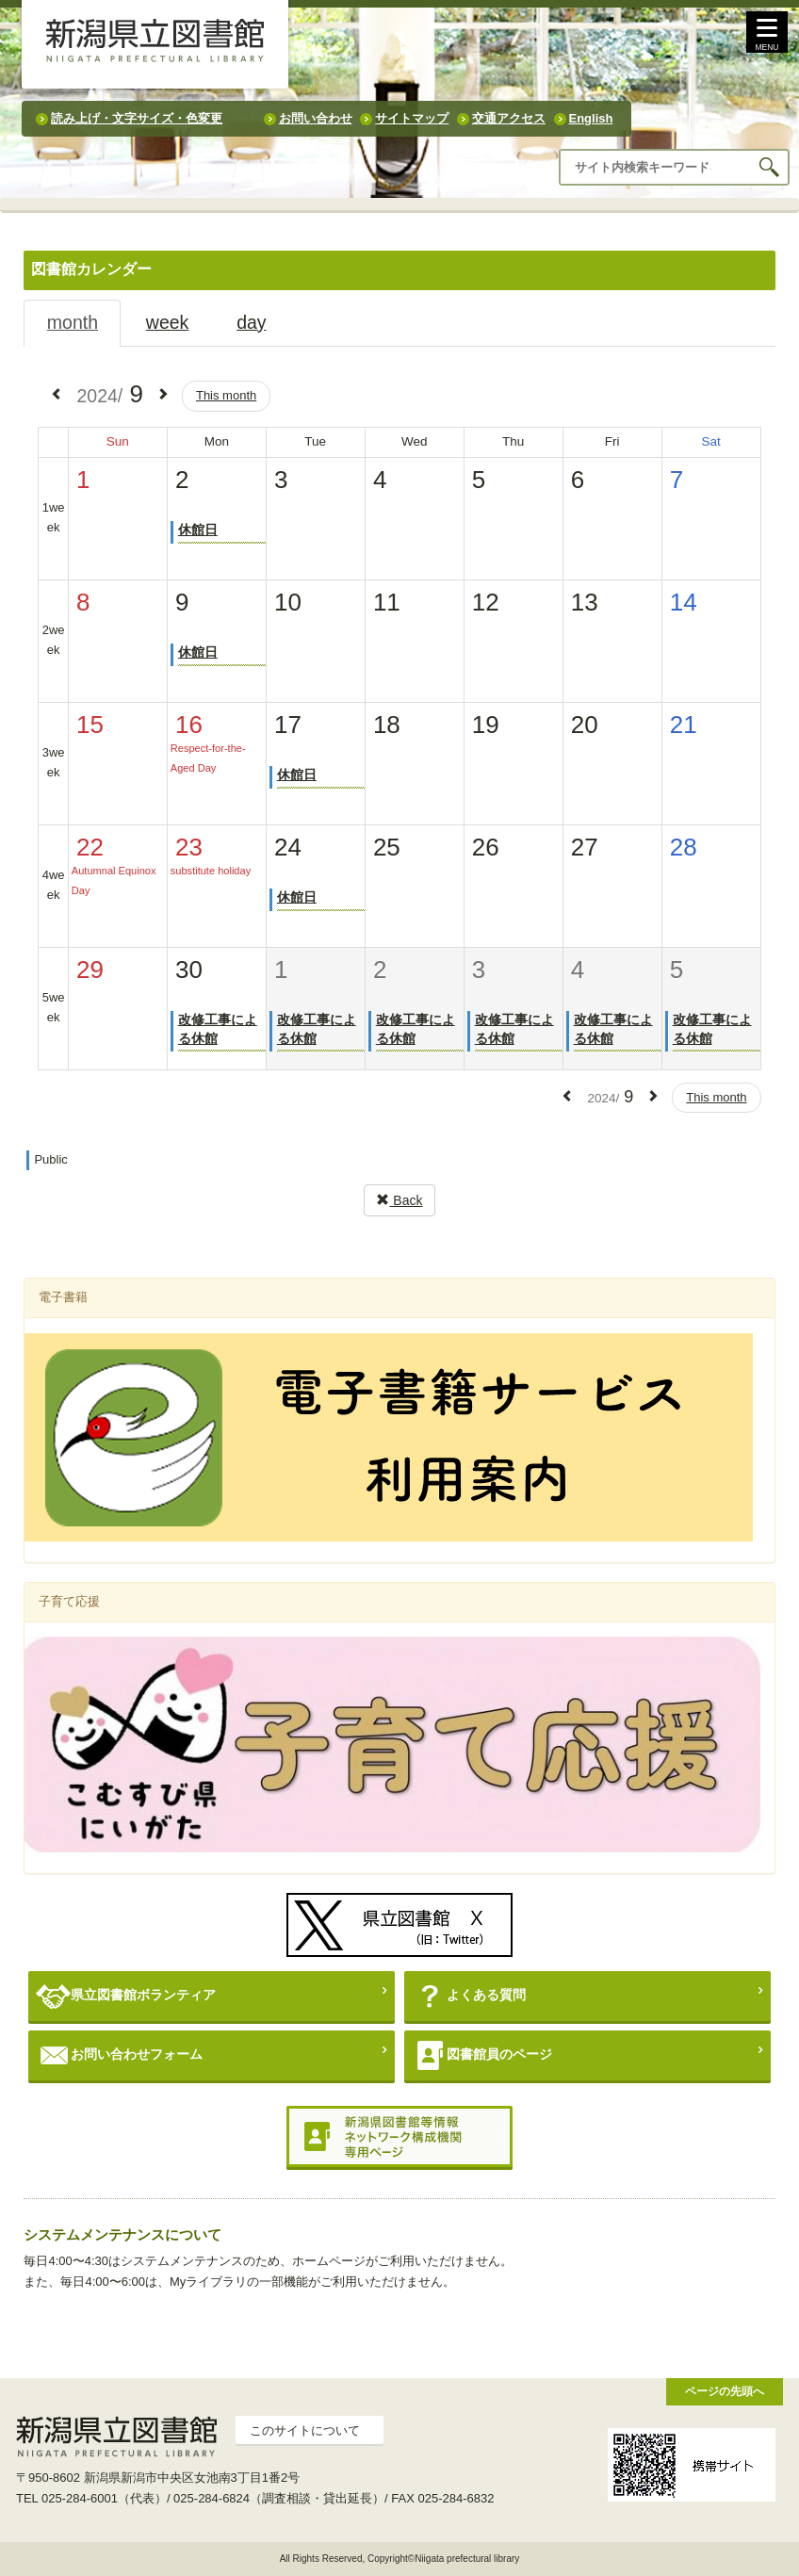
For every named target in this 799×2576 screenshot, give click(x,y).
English (591, 118)
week (167, 322)
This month (226, 395)
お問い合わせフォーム (119, 2055)
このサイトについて (305, 2430)
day (251, 322)
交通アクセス (509, 118)
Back (399, 1200)
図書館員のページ (482, 2055)
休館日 (198, 529)
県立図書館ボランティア (126, 1996)
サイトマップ (411, 118)
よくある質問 (469, 1996)
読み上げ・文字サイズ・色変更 (136, 118)
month (72, 322)
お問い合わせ (315, 118)
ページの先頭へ (724, 2391)
